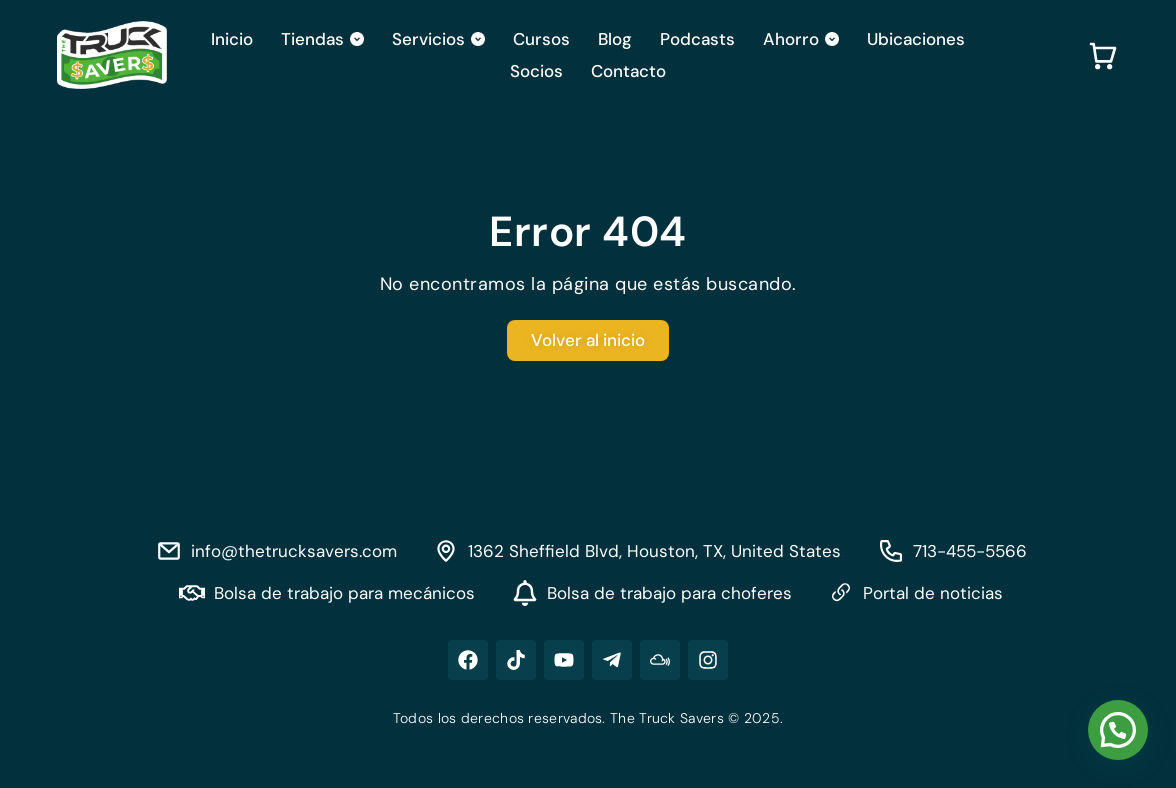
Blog (615, 39)
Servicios (438, 39)
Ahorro (801, 39)
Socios (536, 71)
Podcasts (697, 39)
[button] (1118, 730)
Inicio (232, 39)
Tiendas (322, 39)
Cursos (541, 39)
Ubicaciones (916, 39)
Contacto (628, 71)
